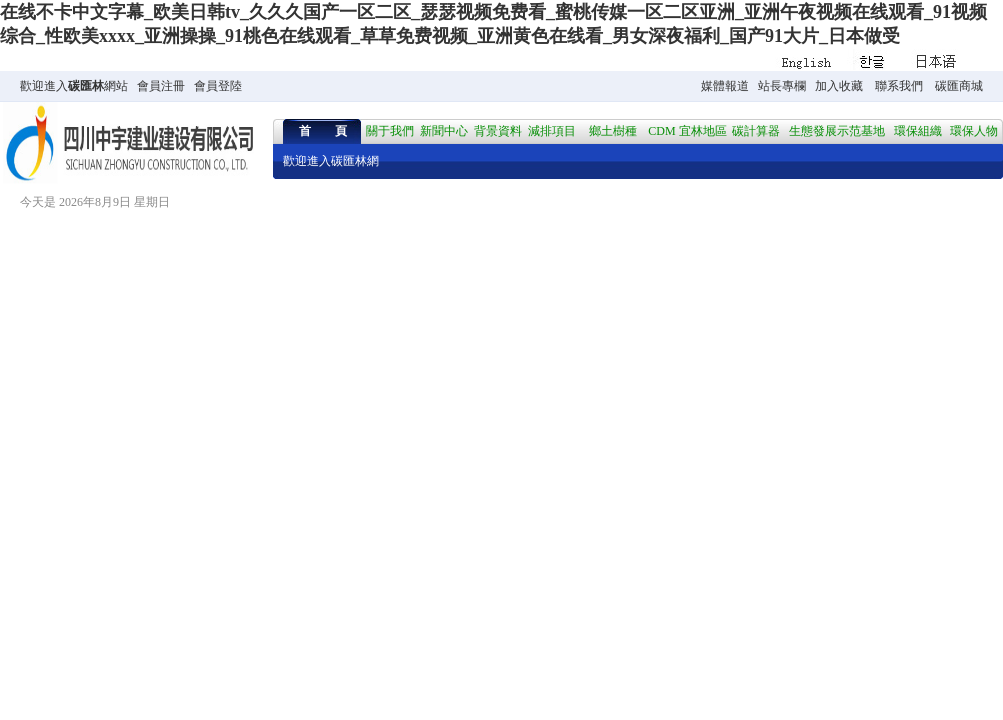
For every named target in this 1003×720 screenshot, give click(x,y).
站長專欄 (782, 86)
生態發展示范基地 (837, 131)
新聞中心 (444, 131)
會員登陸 (218, 86)
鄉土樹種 (613, 131)
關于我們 (390, 131)
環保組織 (918, 131)
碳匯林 (86, 86)
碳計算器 (756, 131)
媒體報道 (725, 86)
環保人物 (974, 131)
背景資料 (498, 131)
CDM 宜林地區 (687, 131)
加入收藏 (839, 86)
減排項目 (552, 131)
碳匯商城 (959, 86)
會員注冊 (161, 86)
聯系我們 (899, 86)
